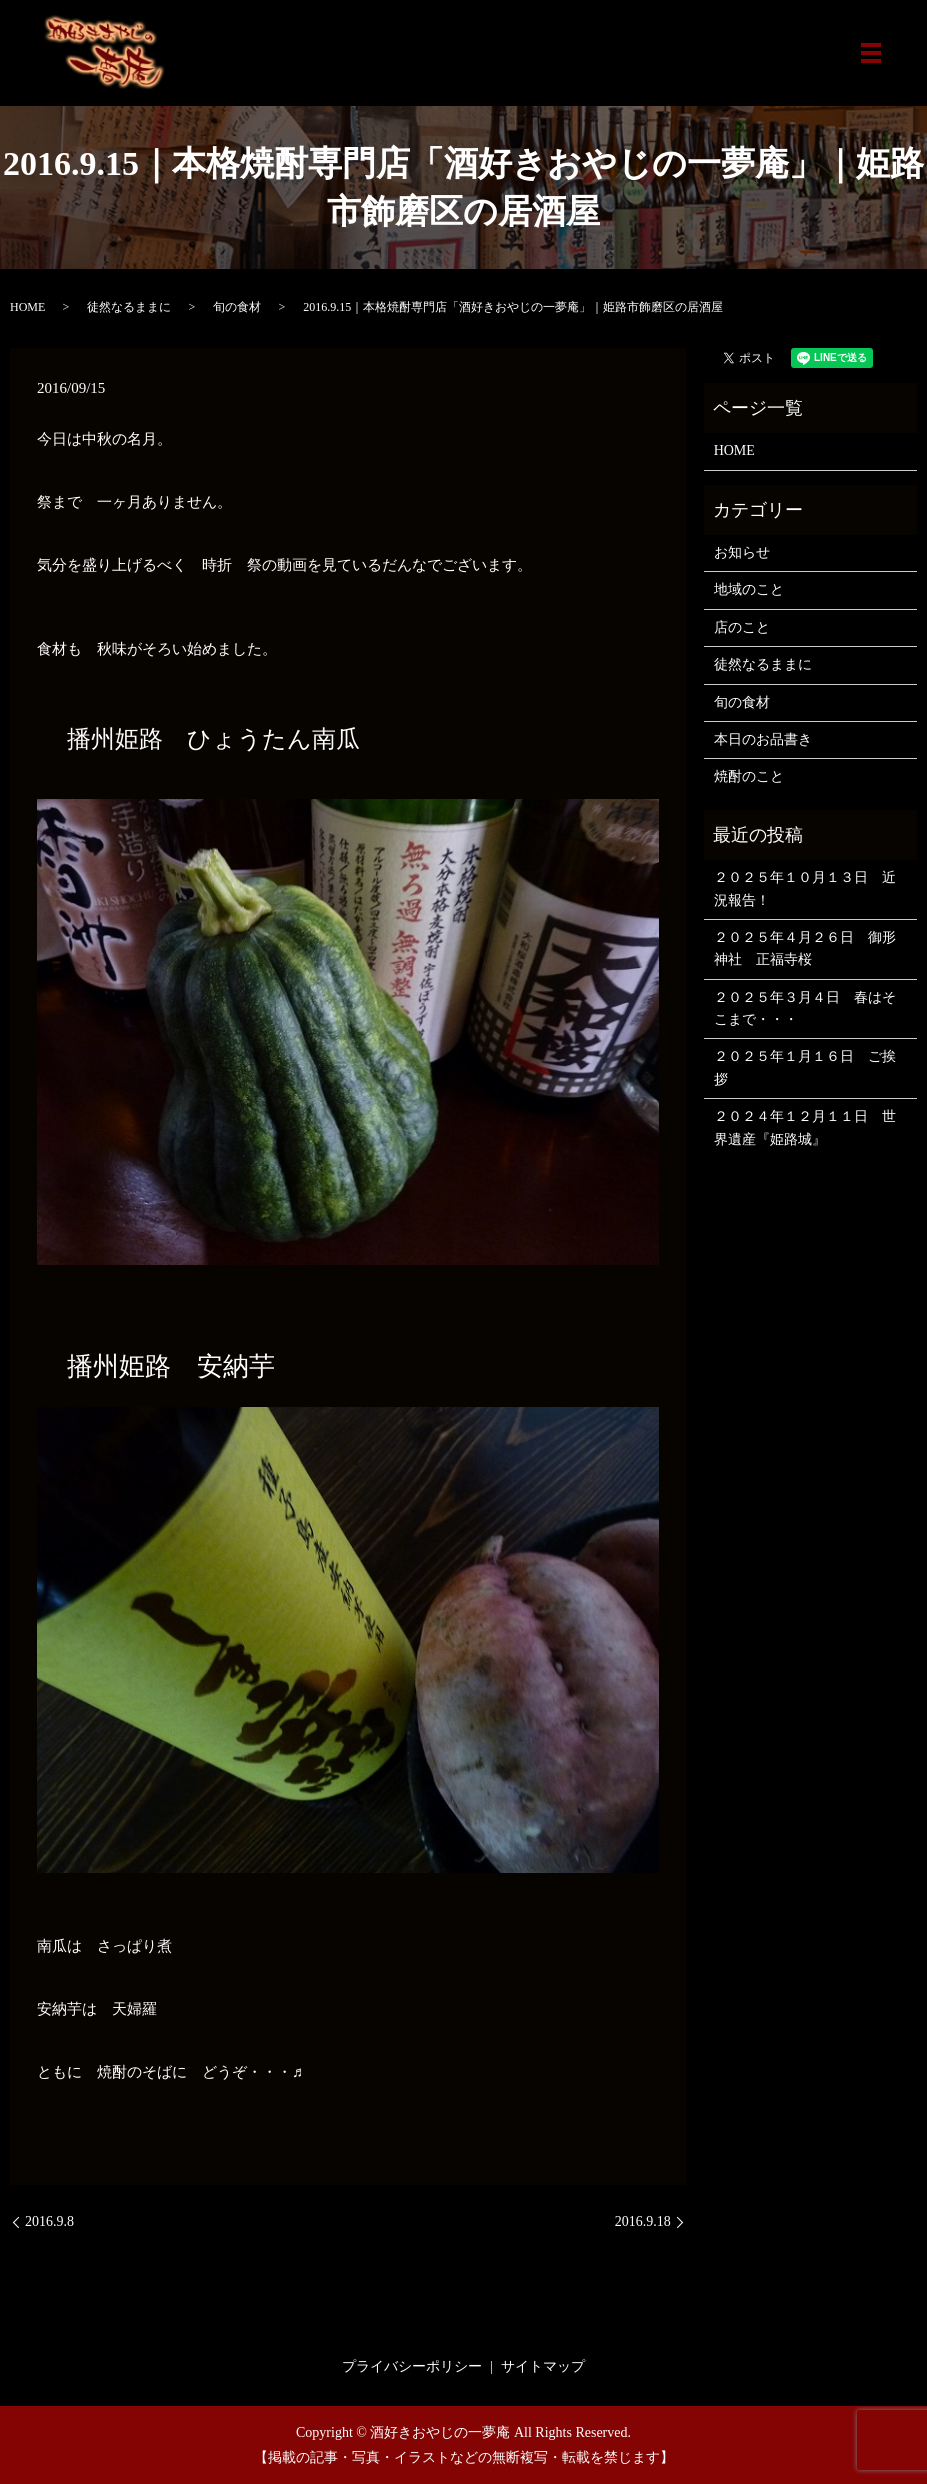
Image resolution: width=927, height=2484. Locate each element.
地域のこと (749, 589)
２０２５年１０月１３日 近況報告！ (805, 888)
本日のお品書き (763, 739)
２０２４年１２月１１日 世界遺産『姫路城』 (805, 1127)
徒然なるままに (129, 307)
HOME (27, 307)
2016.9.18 (643, 2221)
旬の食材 (237, 307)
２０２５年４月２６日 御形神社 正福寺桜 (805, 948)
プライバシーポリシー (412, 2366)
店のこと (742, 627)
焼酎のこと (749, 776)
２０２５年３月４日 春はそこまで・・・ (805, 1008)
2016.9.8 (49, 2221)
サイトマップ (543, 2366)
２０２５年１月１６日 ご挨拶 (805, 1067)
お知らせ (742, 552)
